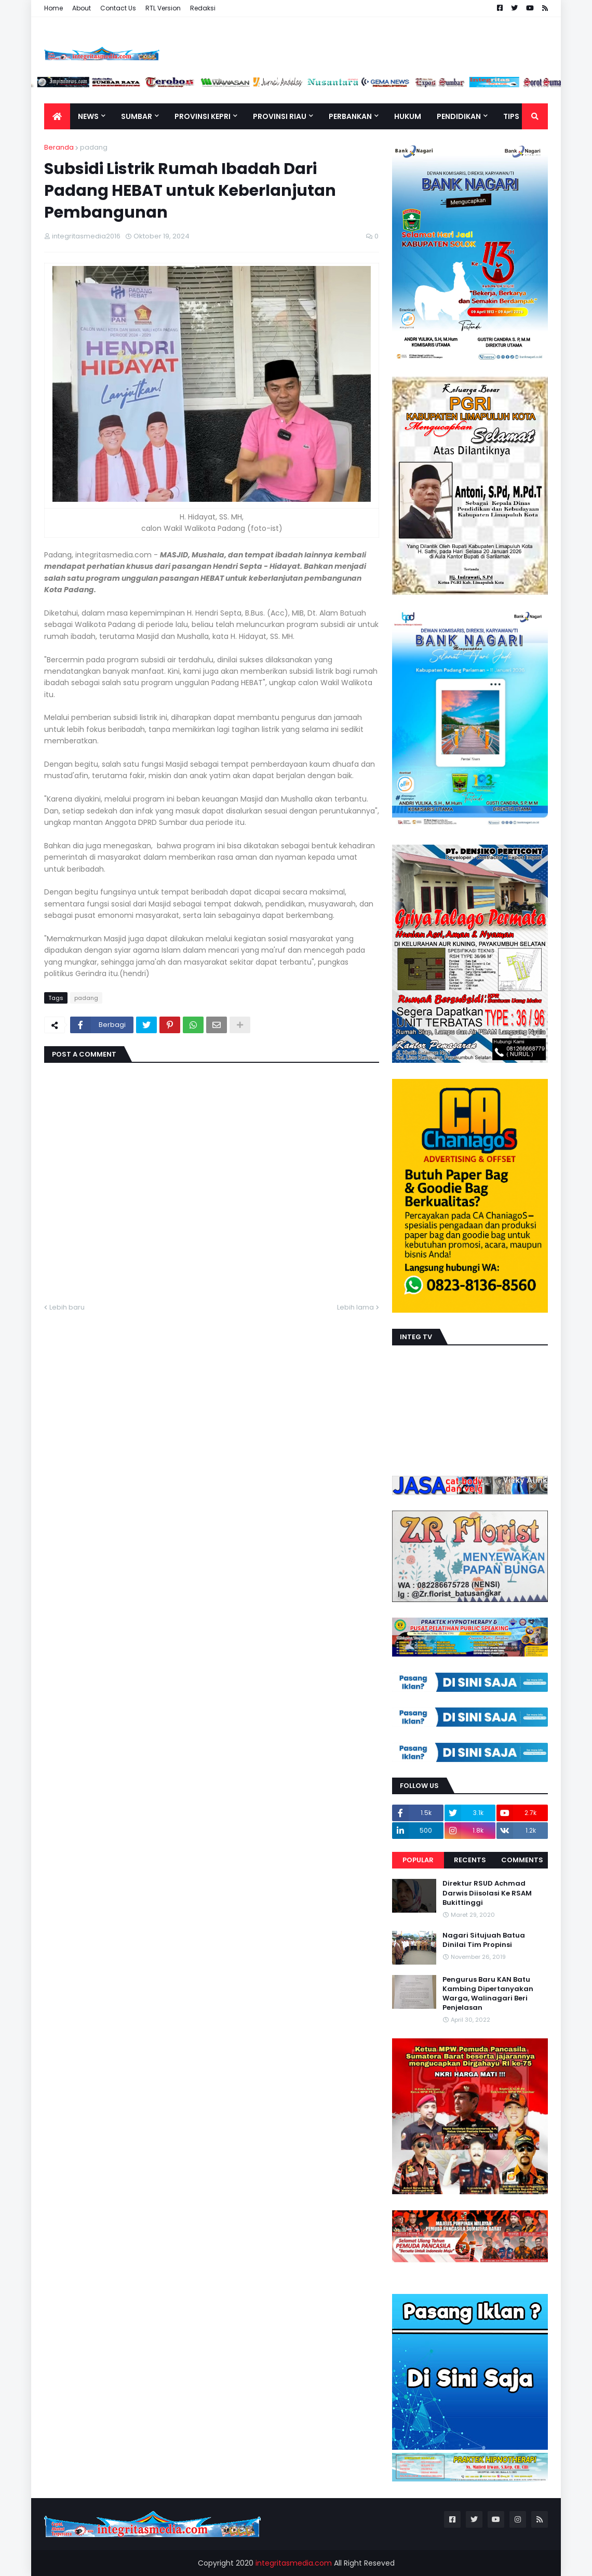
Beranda (59, 147)
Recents (470, 1860)
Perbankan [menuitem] (350, 116)
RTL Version (163, 8)
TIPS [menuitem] (511, 116)
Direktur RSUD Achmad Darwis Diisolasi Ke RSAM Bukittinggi (487, 1893)
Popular (418, 1860)
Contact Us (118, 8)
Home (53, 8)
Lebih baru (67, 1307)
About (81, 8)
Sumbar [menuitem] (136, 116)
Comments (522, 1860)
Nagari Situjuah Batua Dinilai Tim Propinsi (483, 1940)
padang (93, 147)
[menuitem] (57, 116)
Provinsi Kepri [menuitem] (202, 116)
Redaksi (203, 8)
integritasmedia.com (293, 2563)
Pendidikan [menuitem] (459, 116)
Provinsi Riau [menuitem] (279, 116)
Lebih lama (355, 1307)
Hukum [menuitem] (407, 116)
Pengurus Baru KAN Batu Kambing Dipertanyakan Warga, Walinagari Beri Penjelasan (487, 1994)
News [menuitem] (88, 116)
